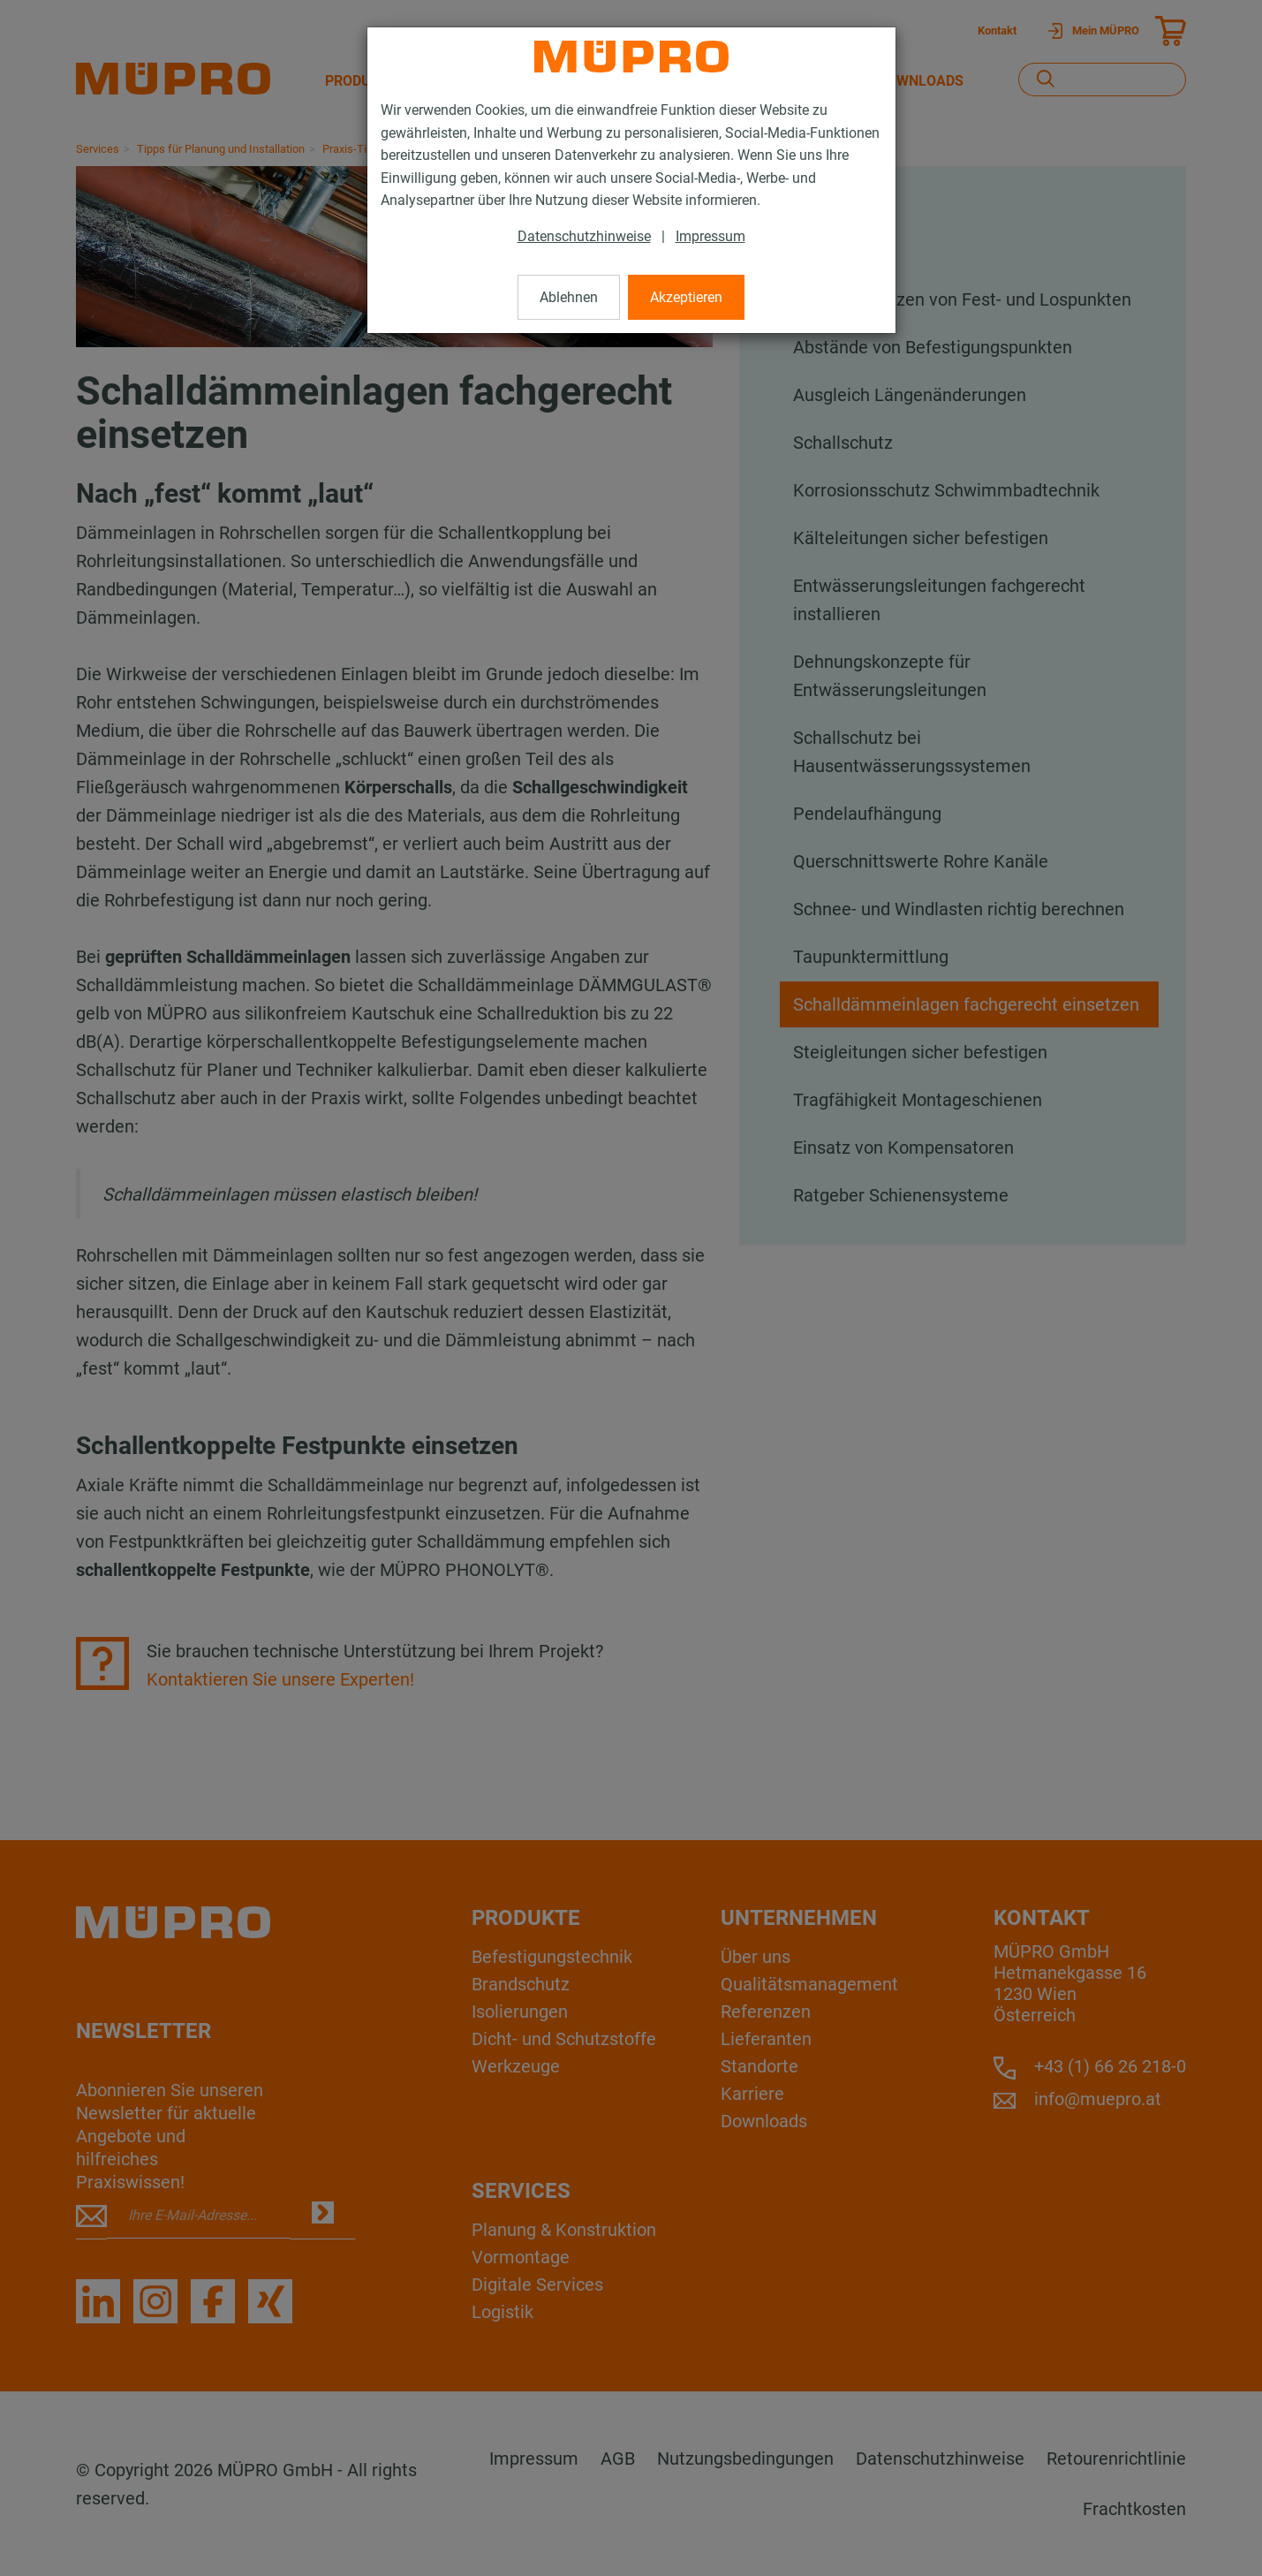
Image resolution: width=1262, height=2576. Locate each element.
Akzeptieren (686, 297)
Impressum (710, 236)
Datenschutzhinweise (584, 236)
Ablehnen (569, 297)
